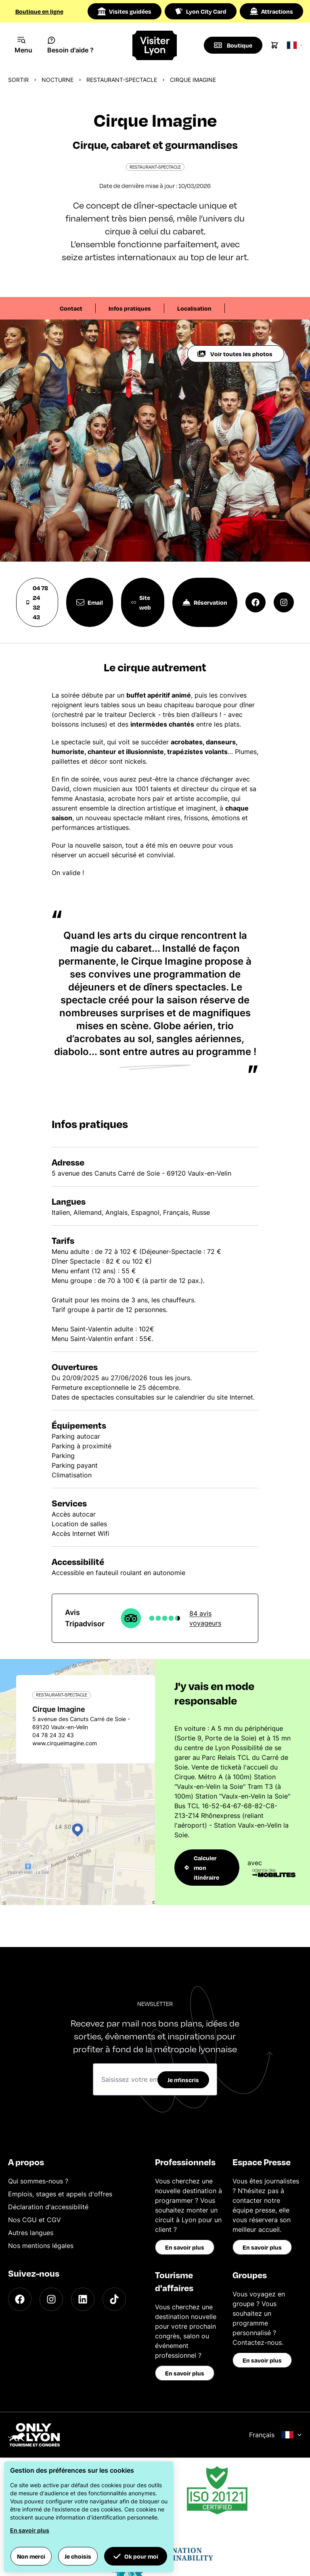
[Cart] (274, 45)
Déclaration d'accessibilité (48, 2207)
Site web (141, 602)
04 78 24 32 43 (37, 602)
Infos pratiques (130, 308)
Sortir (18, 79)
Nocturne (57, 79)
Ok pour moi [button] (135, 2556)
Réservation (204, 602)
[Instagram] (51, 2299)
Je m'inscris (183, 2080)
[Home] (155, 45)
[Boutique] (233, 45)
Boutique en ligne (39, 11)
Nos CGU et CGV (34, 2220)
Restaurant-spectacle (121, 79)
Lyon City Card (200, 11)
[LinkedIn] (82, 2299)
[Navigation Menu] (23, 45)
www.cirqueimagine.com (64, 1743)
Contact (71, 308)
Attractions (271, 11)
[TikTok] (114, 2299)
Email (89, 602)
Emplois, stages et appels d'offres (60, 2194)
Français (275, 2435)
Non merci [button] (31, 2556)
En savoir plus (184, 2247)
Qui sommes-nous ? (38, 2181)
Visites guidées (124, 11)
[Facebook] (19, 2299)
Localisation (194, 308)
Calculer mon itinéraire (201, 1867)
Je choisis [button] (78, 2556)
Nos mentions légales (40, 2246)
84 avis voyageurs (205, 1618)
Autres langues (30, 2233)
